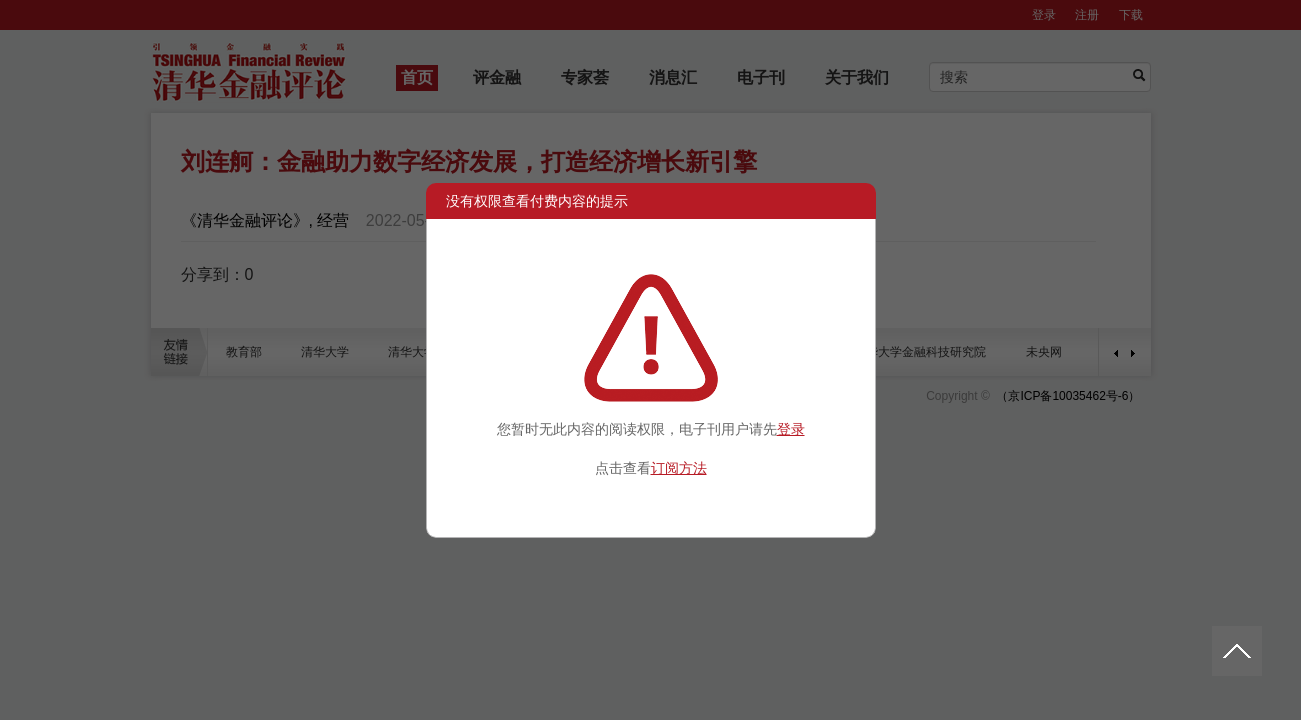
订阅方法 (679, 468)
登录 (791, 429)
